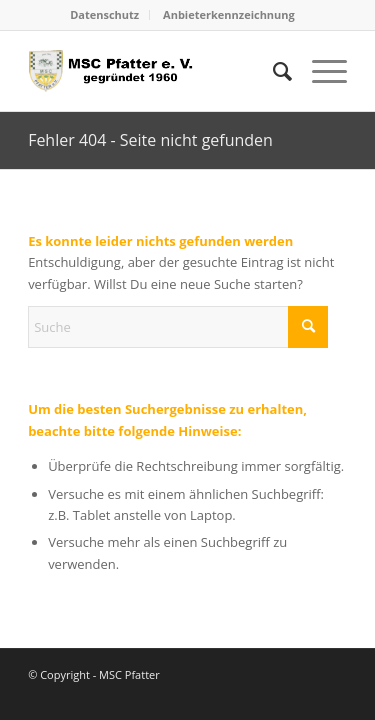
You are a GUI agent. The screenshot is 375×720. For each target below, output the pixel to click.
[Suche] (272, 71)
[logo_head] (155, 71)
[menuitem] (105, 15)
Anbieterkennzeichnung (229, 14)
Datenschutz (104, 14)
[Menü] (319, 71)
